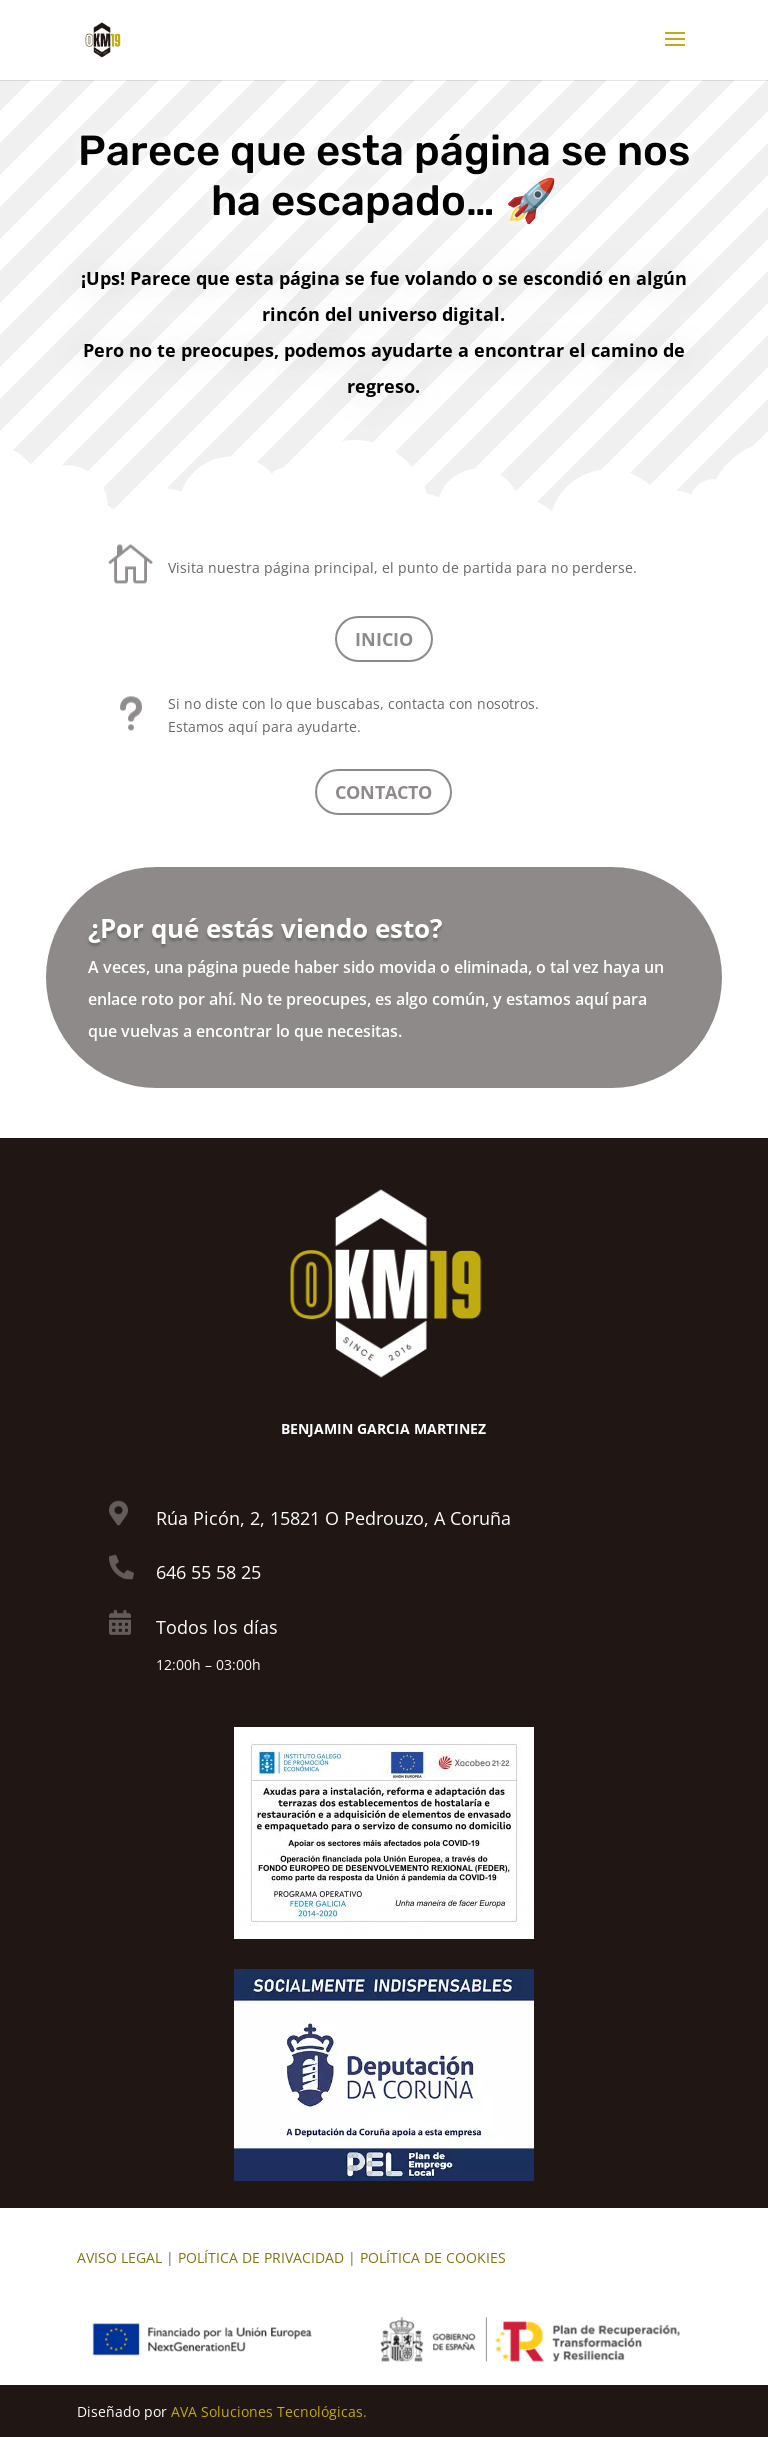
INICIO (384, 639)
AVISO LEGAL (119, 2257)
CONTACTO (383, 792)
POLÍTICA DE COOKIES (433, 2257)
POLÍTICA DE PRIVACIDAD (261, 2257)
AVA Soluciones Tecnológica (263, 2411)
